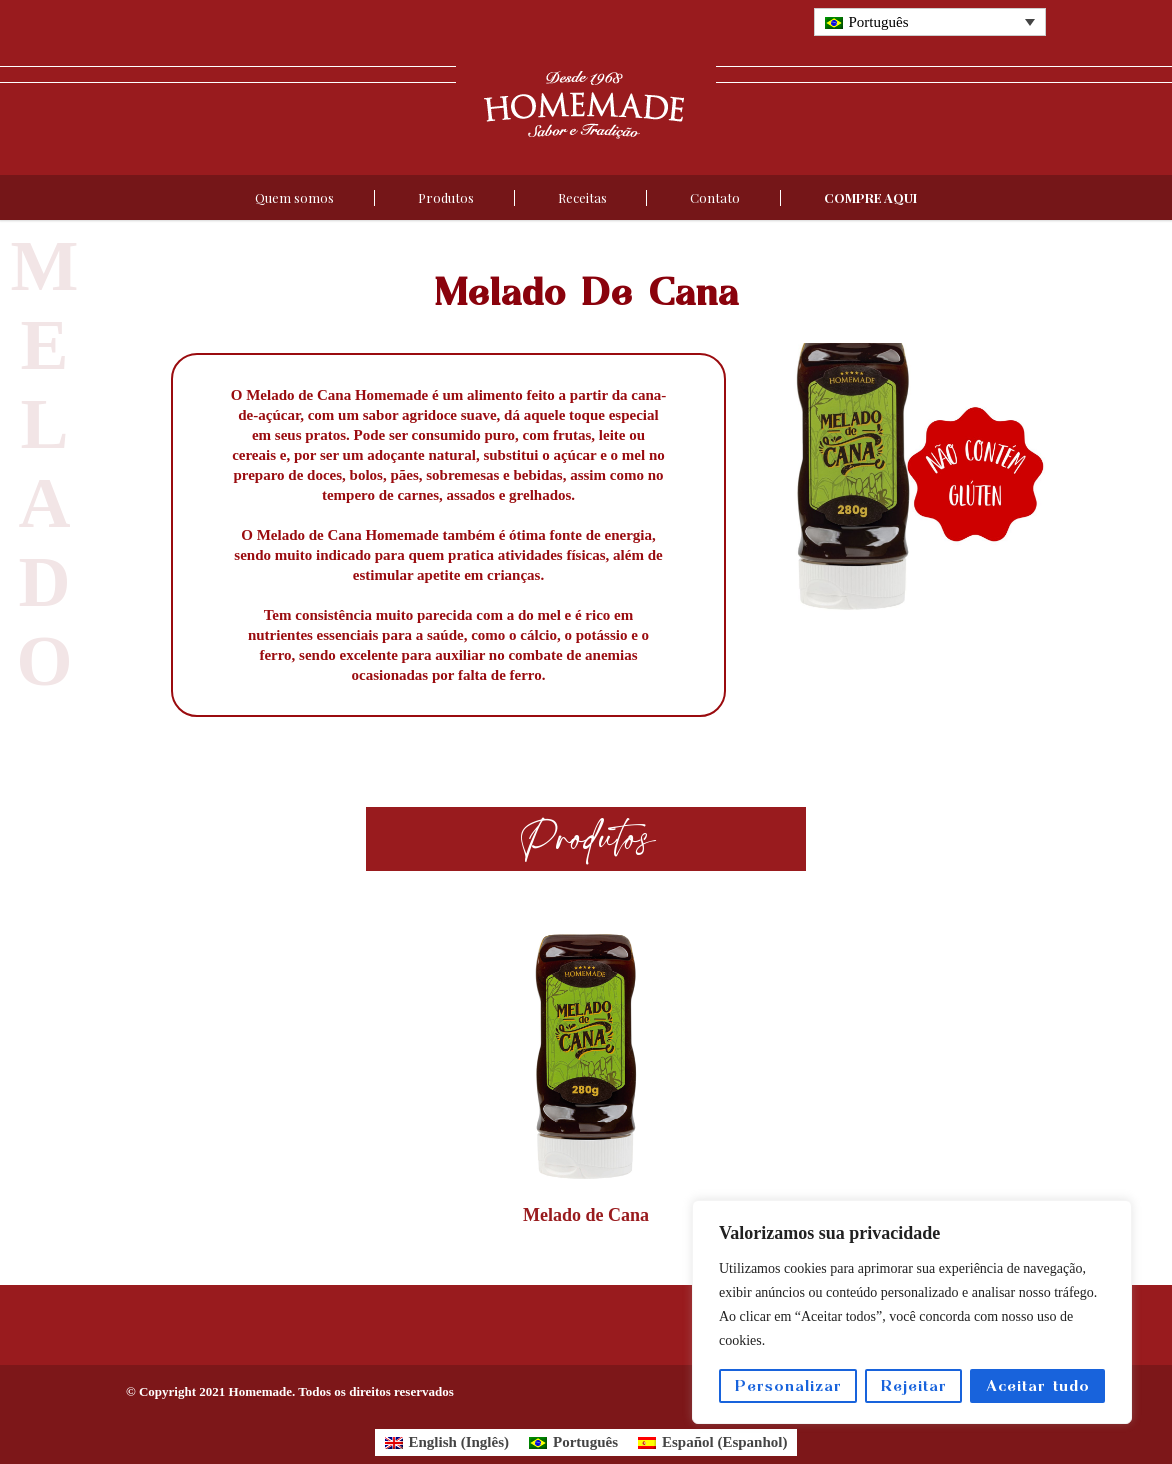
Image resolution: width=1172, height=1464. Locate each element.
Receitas (582, 197)
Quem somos (294, 197)
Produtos (446, 197)
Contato (715, 197)
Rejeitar (914, 1385)
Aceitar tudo (1038, 1385)
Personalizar (788, 1385)
